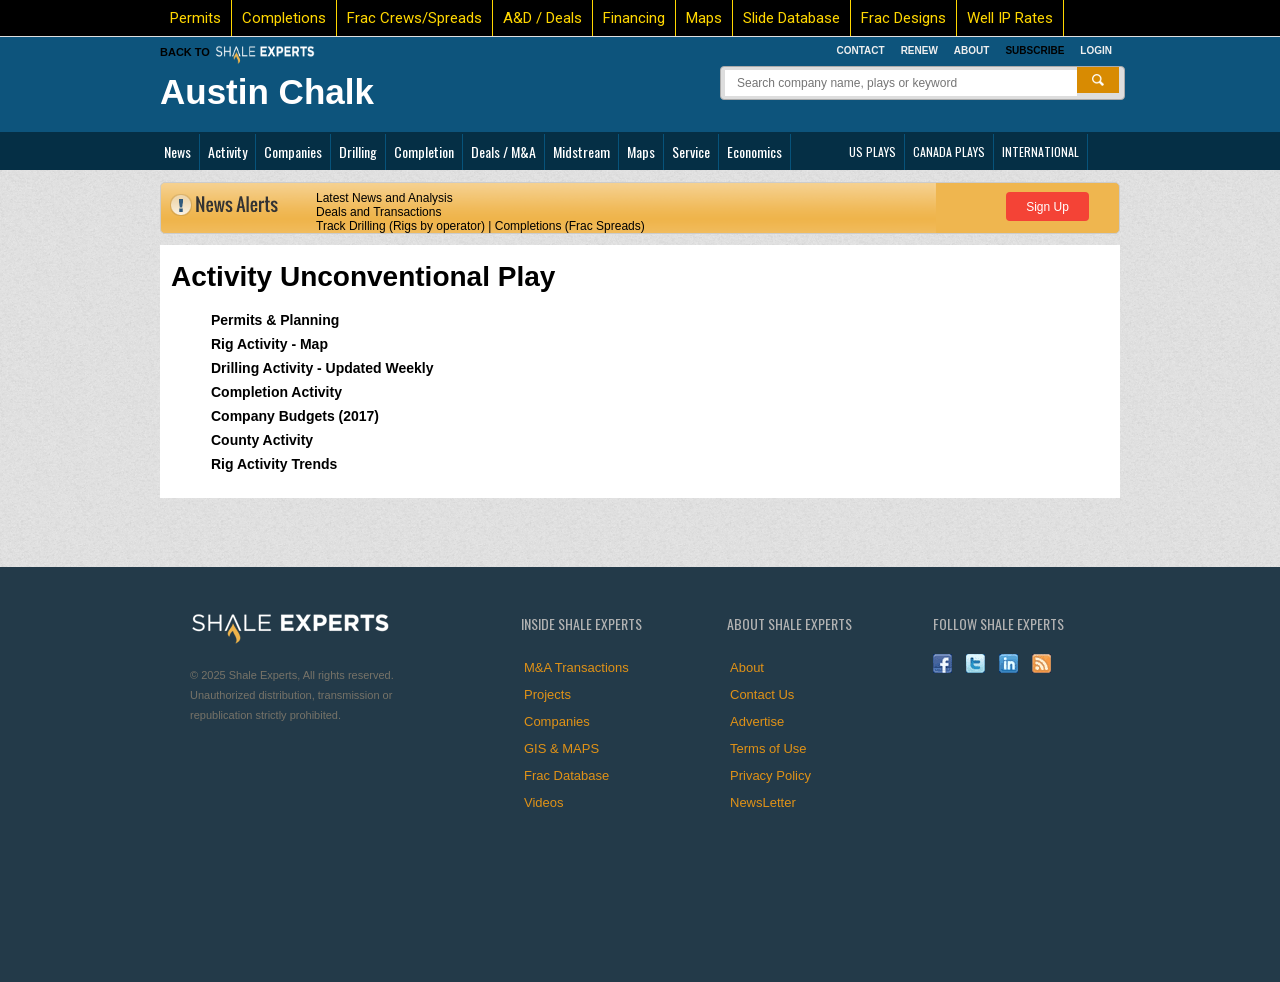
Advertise (757, 721)
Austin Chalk (267, 91)
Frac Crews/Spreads (414, 18)
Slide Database (791, 18)
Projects (547, 694)
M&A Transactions (576, 667)
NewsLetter (763, 802)
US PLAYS (872, 151)
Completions (284, 18)
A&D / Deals (542, 18)
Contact (860, 50)
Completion (424, 151)
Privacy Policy (770, 775)
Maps (704, 18)
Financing (634, 18)
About (972, 50)
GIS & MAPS (561, 748)
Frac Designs (903, 18)
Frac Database (566, 775)
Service (691, 151)
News (177, 151)
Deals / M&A (503, 151)
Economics (754, 151)
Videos (544, 802)
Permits (195, 18)
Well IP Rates (1010, 18)
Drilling (358, 151)
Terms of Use (768, 748)
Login (1096, 50)
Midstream (581, 151)
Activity (227, 151)
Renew (919, 50)
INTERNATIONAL (1040, 151)
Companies (293, 151)
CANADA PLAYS (949, 151)
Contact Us (762, 694)
